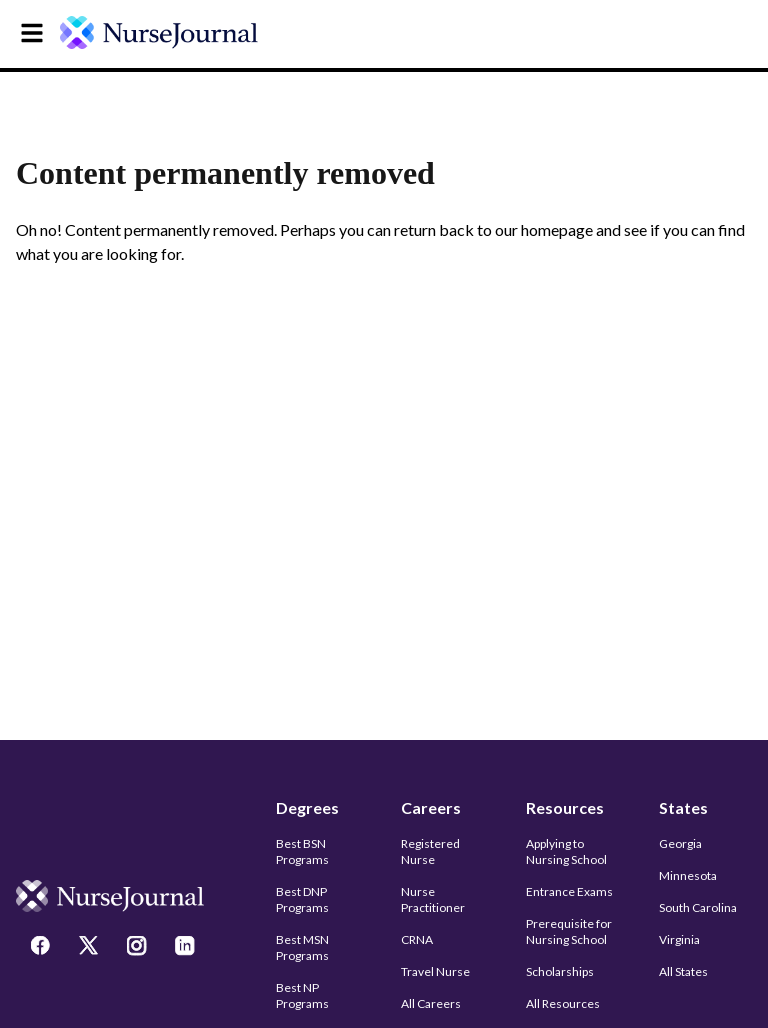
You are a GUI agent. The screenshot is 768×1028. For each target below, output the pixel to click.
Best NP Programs (302, 995)
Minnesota (688, 875)
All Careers (431, 1003)
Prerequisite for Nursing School (569, 931)
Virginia (679, 939)
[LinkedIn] (187, 948)
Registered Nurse (430, 851)
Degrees (307, 807)
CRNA (417, 939)
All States (683, 971)
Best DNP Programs (302, 899)
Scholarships (560, 971)
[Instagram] (139, 948)
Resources (565, 807)
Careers (431, 807)
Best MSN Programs (302, 947)
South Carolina (698, 907)
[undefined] (172, 32)
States (683, 807)
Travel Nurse (435, 971)
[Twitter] (91, 948)
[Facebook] (43, 948)
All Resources (563, 1003)
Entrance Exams (569, 891)
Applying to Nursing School (566, 851)
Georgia (680, 843)
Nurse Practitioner (433, 899)
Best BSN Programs (302, 851)
